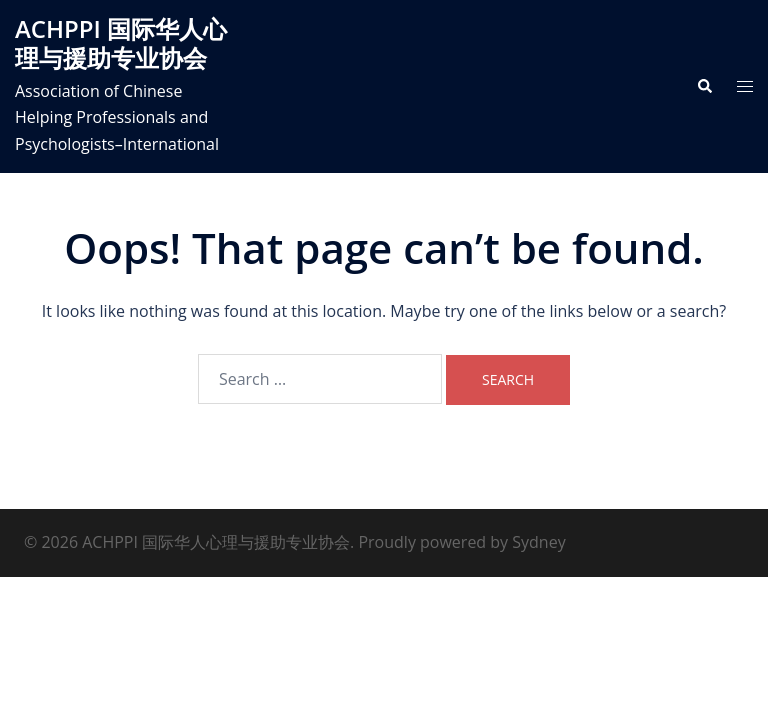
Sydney (538, 542)
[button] (704, 86)
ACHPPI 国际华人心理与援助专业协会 (121, 43)
